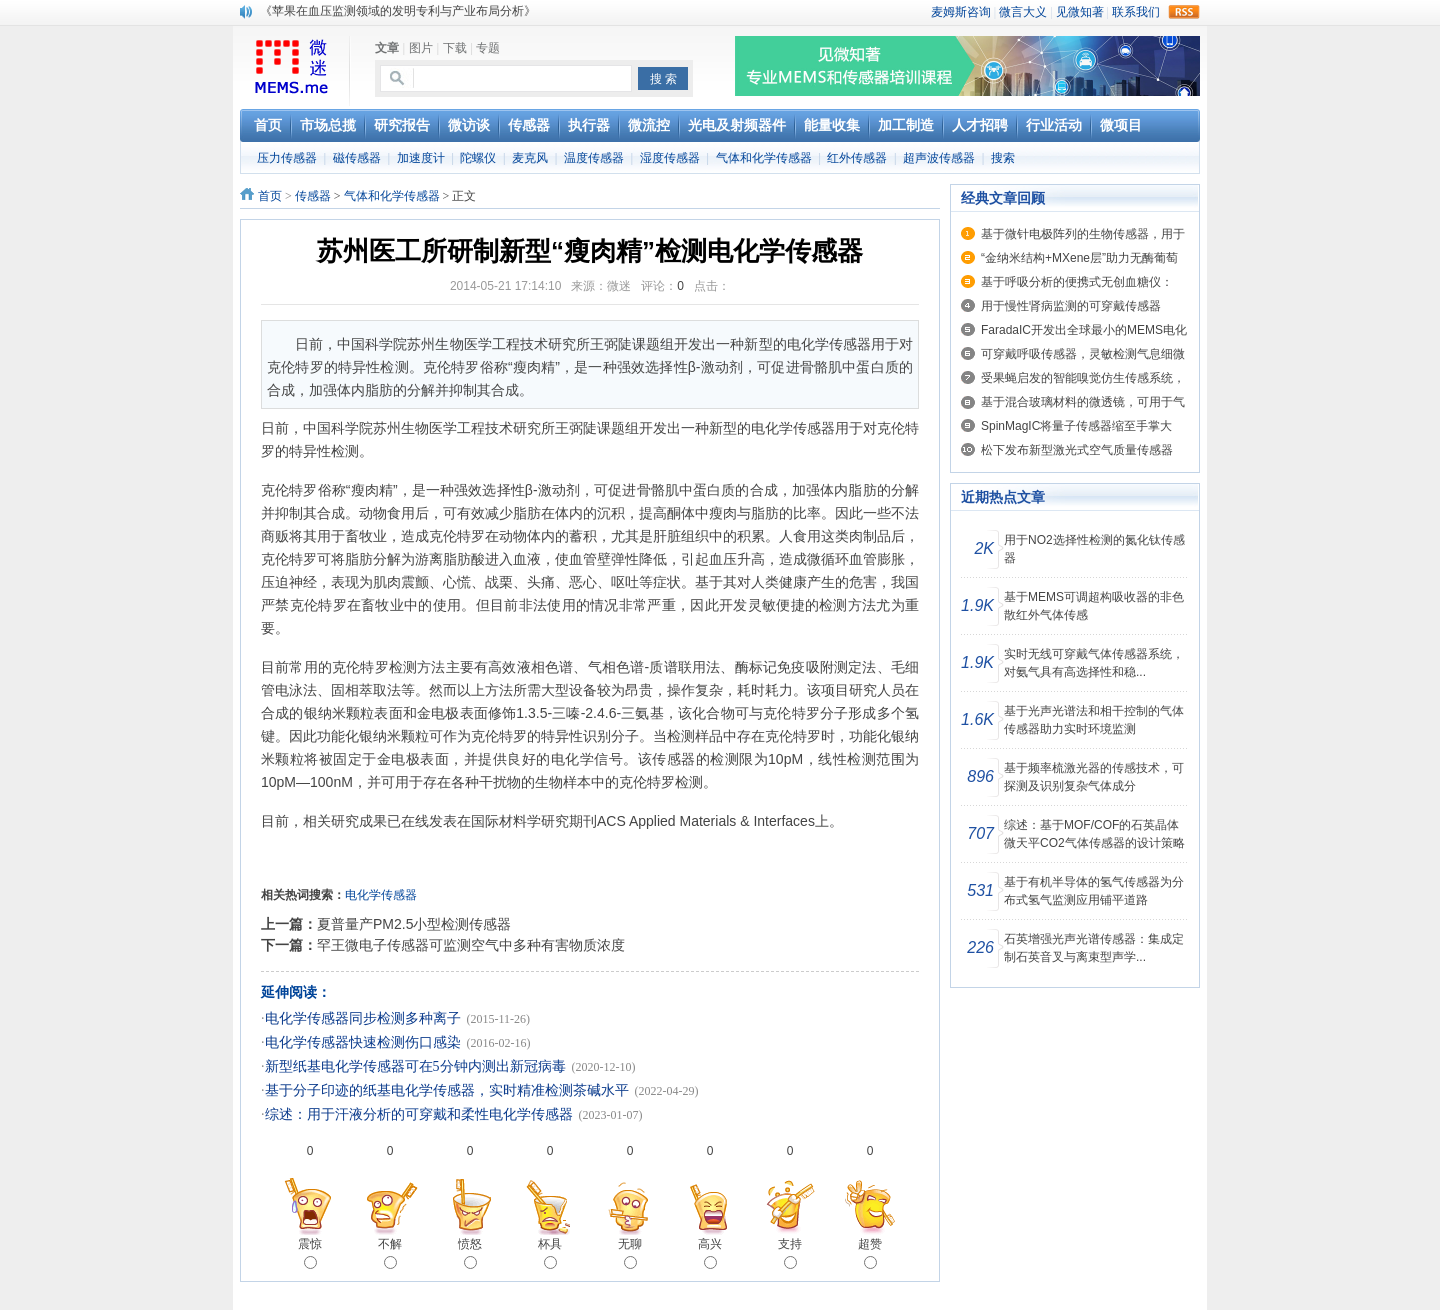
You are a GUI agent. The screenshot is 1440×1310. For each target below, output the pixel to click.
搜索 (1003, 158)
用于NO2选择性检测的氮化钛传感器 (1094, 549)
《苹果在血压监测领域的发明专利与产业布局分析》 (398, 11)
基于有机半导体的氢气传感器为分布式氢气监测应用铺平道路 (1094, 891)
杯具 (550, 1253)
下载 (455, 48)
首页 (270, 196)
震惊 (310, 1253)
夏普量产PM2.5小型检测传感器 (414, 924)
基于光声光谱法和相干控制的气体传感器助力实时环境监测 (1094, 720)
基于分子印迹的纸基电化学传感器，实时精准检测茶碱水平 (447, 1090)
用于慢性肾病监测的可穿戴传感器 (1071, 306)
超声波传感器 (939, 158)
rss (1184, 12)
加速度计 (421, 158)
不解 (390, 1253)
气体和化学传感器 (764, 158)
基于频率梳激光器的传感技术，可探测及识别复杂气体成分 (1094, 777)
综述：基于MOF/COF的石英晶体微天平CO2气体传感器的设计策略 (1094, 834)
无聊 (630, 1253)
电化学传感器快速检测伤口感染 (363, 1042)
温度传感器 (594, 158)
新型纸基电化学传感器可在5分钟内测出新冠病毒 (415, 1066)
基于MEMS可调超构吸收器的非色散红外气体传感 (1094, 606)
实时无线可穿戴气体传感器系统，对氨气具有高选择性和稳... (1094, 663)
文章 (387, 48)
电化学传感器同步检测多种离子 (363, 1018)
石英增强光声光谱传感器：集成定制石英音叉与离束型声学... (1094, 948)
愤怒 (470, 1253)
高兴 (710, 1253)
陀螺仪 (478, 158)
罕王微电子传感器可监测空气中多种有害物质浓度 (471, 945)
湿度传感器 (670, 158)
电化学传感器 (381, 895)
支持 (790, 1253)
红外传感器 (857, 158)
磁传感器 (357, 158)
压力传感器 (287, 158)
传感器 (313, 196)
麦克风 (530, 158)
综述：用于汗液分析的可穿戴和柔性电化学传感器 (419, 1114)
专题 (488, 48)
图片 (421, 48)
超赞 (870, 1253)
